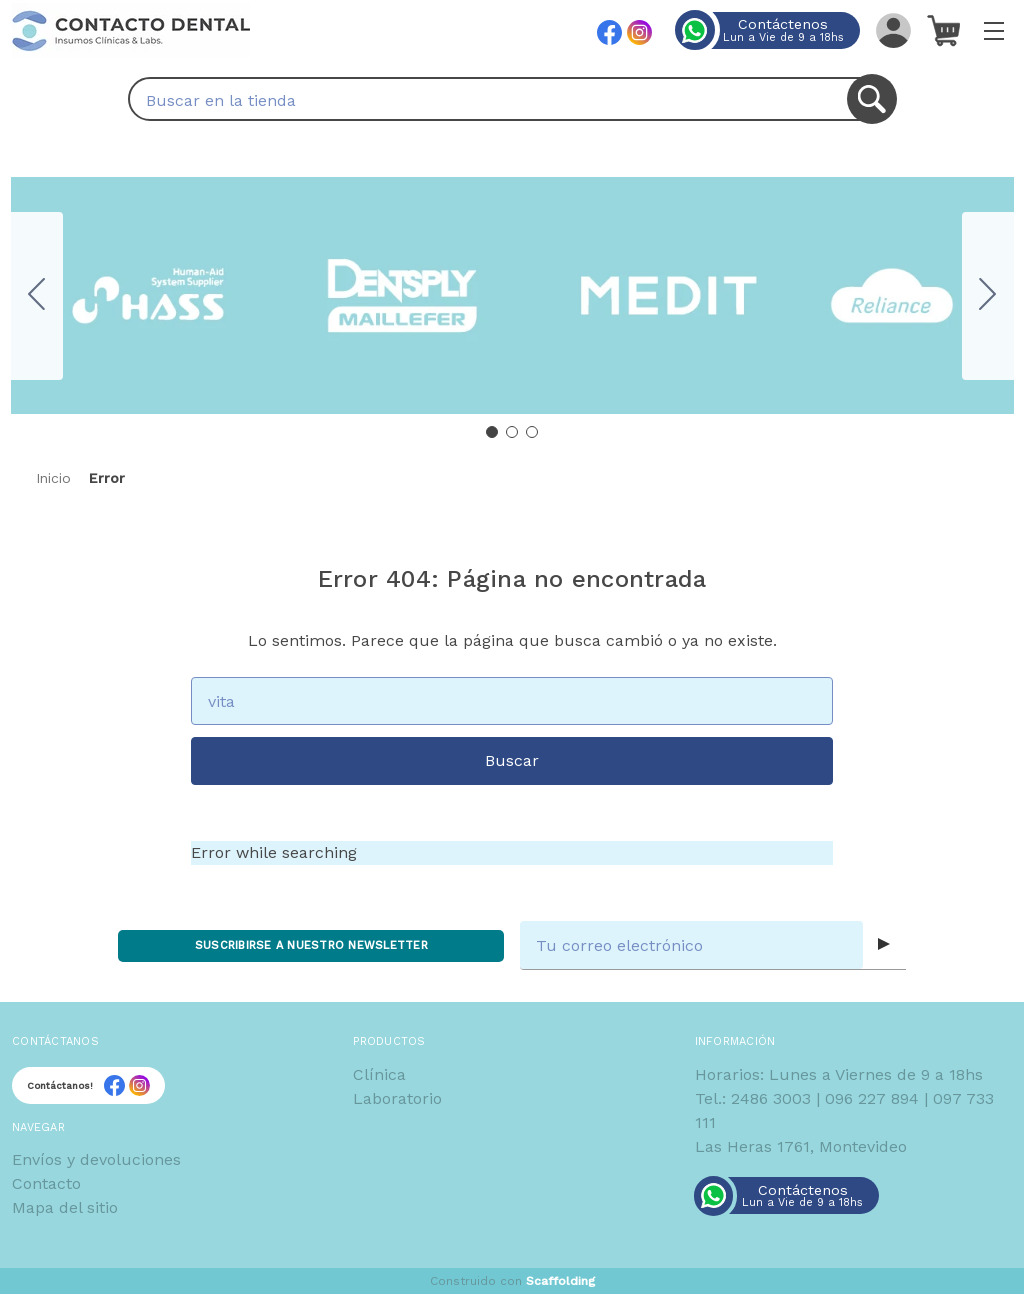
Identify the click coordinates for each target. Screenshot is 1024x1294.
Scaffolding (560, 1281)
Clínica (379, 1074)
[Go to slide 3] (37, 296)
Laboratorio (397, 1098)
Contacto (46, 1183)
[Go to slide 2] (988, 296)
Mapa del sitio (65, 1207)
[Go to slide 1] (492, 432)
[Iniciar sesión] (891, 30)
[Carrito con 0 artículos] (942, 30)
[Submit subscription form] (884, 945)
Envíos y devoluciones (96, 1159)
